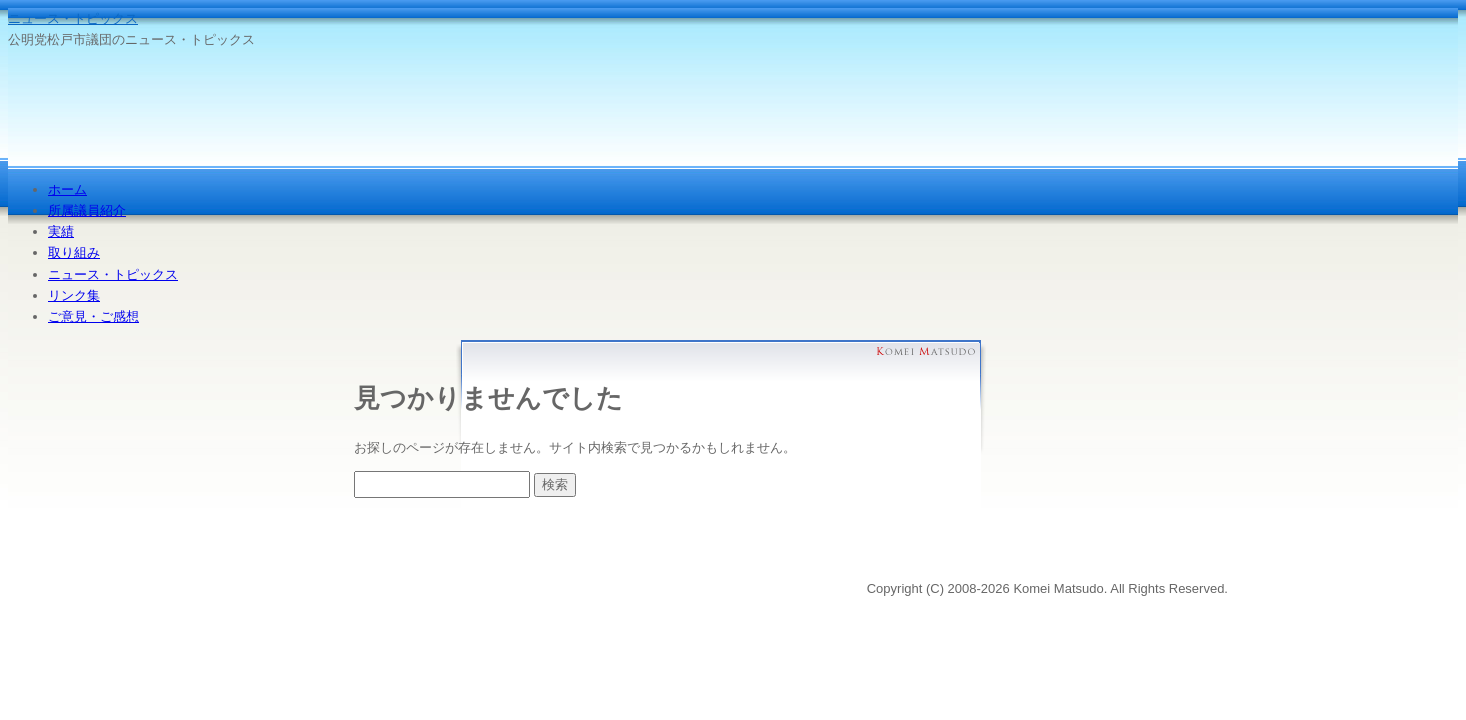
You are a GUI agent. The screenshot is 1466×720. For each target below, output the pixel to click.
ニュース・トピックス (73, 18)
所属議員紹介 (87, 210)
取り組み (74, 252)
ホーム (67, 189)
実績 (61, 231)
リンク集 (74, 295)
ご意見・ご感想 (93, 316)
